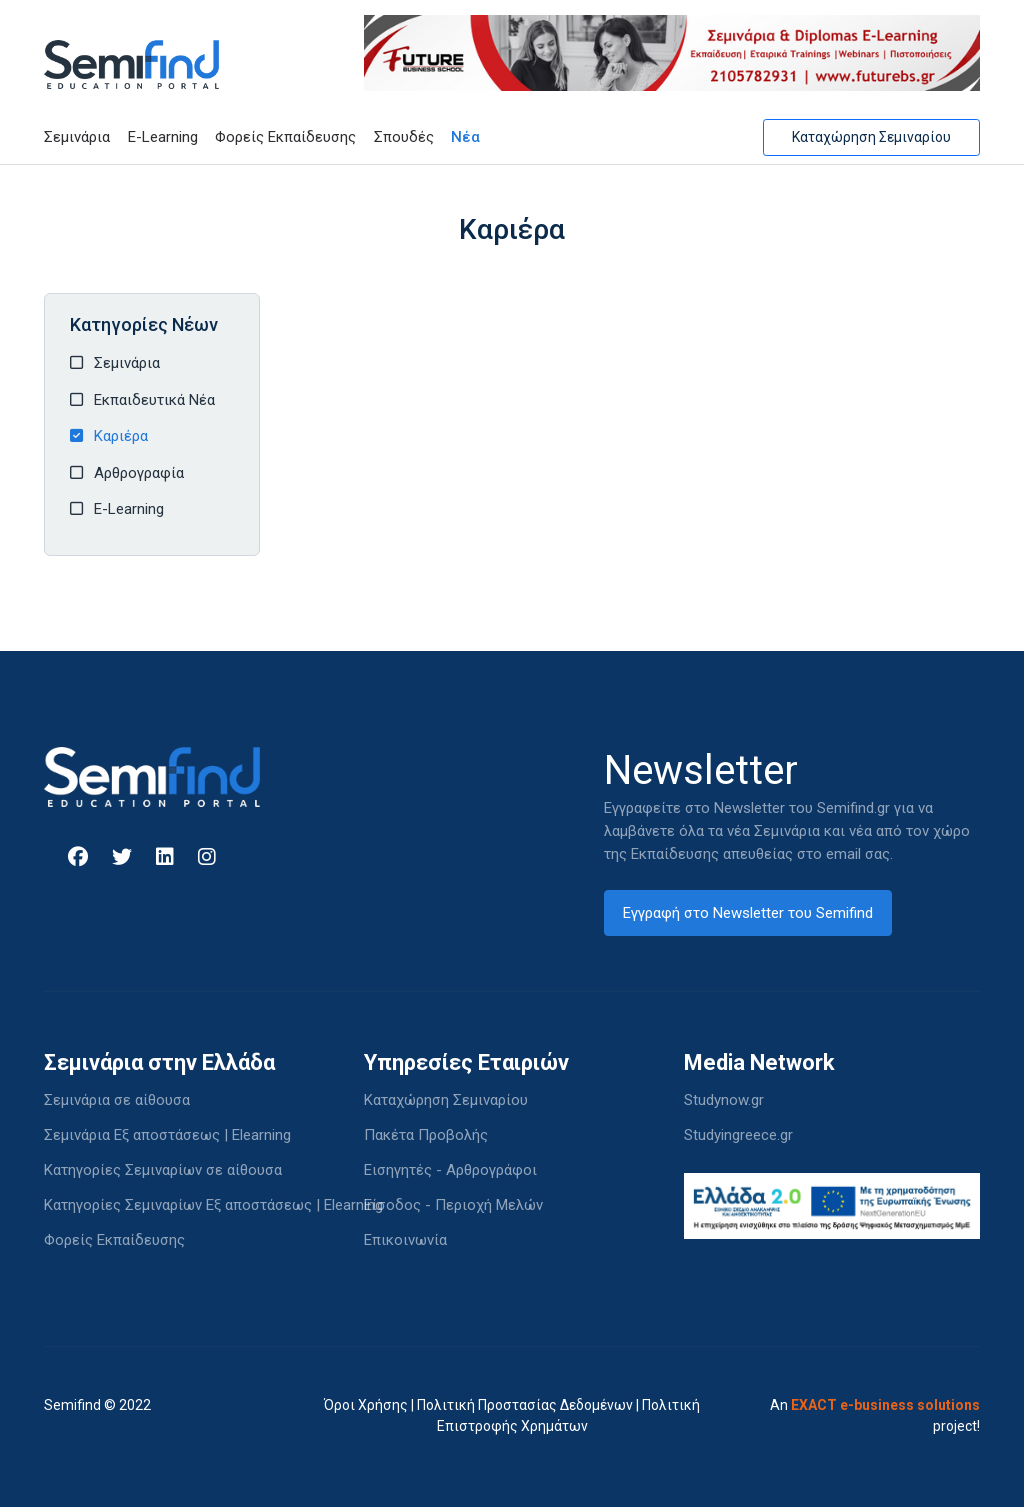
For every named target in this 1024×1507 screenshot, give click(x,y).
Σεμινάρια (77, 137)
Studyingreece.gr (738, 1135)
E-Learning (163, 137)
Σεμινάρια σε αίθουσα (117, 1100)
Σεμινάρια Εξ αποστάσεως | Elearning (167, 1135)
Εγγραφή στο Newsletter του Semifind (748, 913)
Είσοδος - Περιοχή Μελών (453, 1205)
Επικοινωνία (405, 1240)
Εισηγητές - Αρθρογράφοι (450, 1170)
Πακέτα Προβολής (426, 1135)
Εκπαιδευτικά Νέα (154, 400)
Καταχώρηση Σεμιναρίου (871, 137)
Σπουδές (404, 137)
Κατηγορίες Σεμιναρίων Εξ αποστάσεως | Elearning (213, 1205)
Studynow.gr (724, 1100)
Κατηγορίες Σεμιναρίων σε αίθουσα (163, 1170)
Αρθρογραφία (139, 473)
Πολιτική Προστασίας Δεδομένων (525, 1405)
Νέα (465, 137)
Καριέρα (121, 436)
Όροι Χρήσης (366, 1405)
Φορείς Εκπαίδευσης (285, 137)
